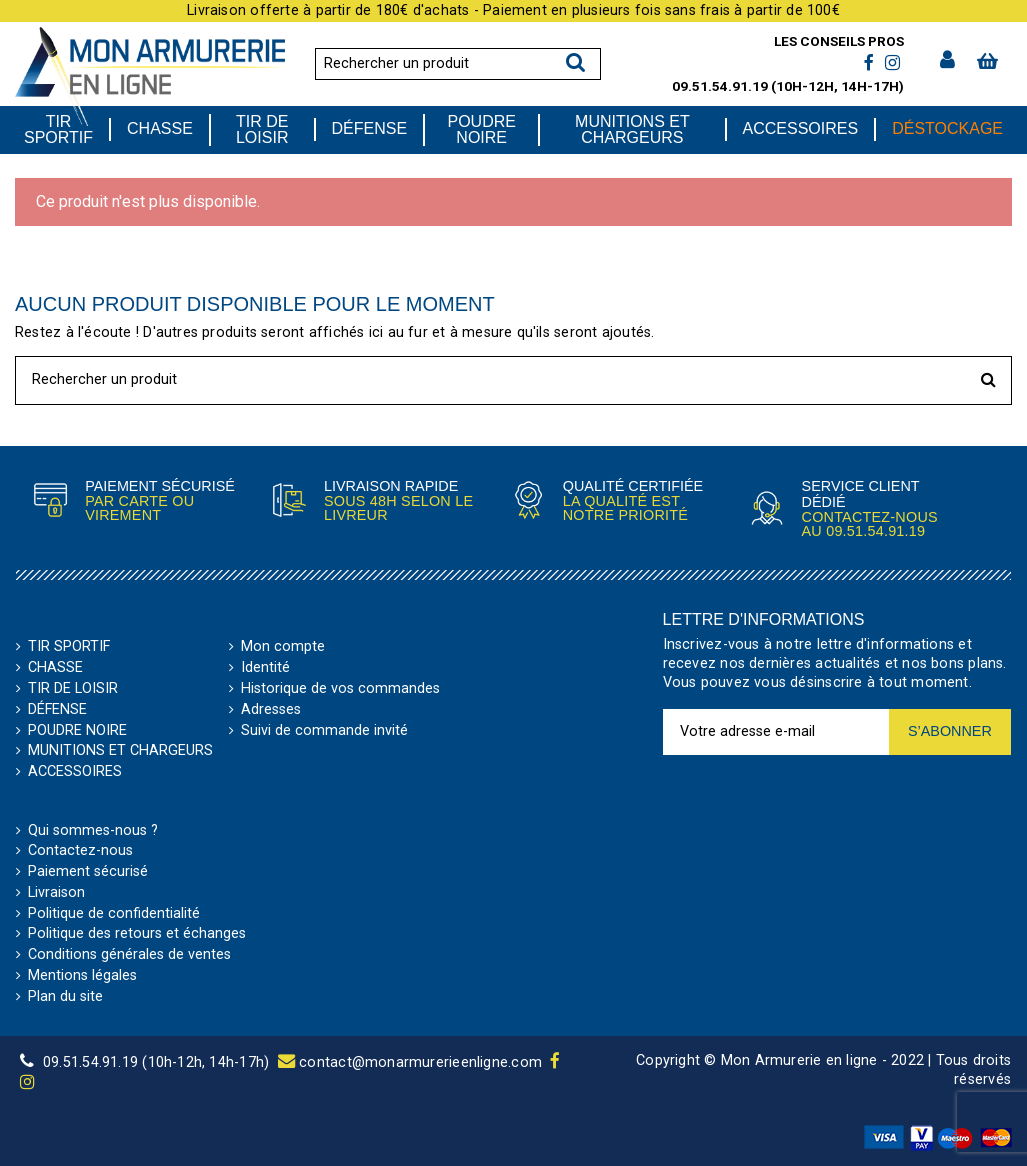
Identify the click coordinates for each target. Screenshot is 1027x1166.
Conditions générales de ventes (129, 955)
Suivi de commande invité (324, 731)
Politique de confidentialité (114, 914)
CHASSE (55, 668)
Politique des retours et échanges (137, 934)
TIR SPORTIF (69, 647)
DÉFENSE (57, 710)
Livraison (56, 893)
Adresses (271, 710)
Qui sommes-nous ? (93, 831)
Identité (265, 668)
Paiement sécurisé (88, 872)
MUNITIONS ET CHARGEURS (120, 751)
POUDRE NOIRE (77, 731)
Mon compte (283, 647)
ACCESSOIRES (75, 772)
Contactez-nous (80, 851)
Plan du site (65, 997)
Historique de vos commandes (340, 689)
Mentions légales (82, 976)
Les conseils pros (839, 41)
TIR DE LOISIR (73, 689)
